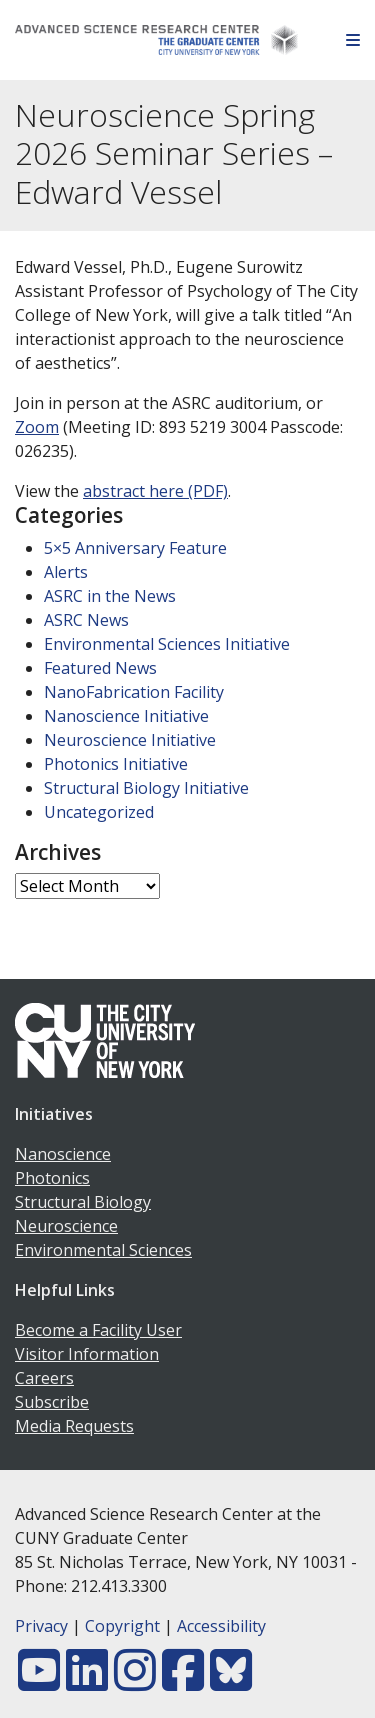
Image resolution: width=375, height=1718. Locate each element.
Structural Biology (83, 1202)
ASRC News (86, 620)
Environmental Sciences (103, 1250)
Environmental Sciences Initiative (167, 644)
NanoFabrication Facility (134, 692)
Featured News (100, 668)
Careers (44, 1378)
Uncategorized (99, 812)
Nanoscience (63, 1154)
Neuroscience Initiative (130, 740)
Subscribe (52, 1402)
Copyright (122, 1626)
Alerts (66, 572)
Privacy (41, 1626)
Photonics (52, 1178)
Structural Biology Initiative (146, 788)
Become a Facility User (98, 1330)
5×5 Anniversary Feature (135, 548)
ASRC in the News (110, 596)
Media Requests (74, 1426)
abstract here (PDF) (155, 491)
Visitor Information (87, 1354)
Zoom (37, 427)
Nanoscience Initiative (126, 716)
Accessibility (221, 1626)
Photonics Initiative (116, 764)
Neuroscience (66, 1226)
